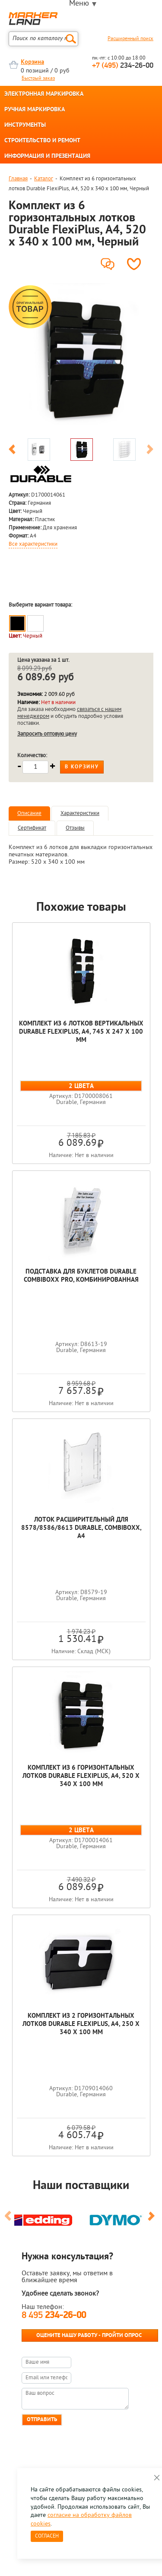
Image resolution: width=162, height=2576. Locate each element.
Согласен (47, 2536)
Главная (18, 178)
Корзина (32, 62)
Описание (29, 813)
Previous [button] (12, 451)
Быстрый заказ (38, 78)
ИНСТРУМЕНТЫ (25, 126)
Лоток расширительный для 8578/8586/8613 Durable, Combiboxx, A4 (81, 1528)
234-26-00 (122, 66)
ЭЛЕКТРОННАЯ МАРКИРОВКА (43, 94)
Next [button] (149, 451)
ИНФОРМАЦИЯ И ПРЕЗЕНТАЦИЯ (47, 157)
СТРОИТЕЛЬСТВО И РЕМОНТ (42, 141)
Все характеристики (33, 544)
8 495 (54, 2316)
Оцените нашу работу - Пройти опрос (89, 2335)
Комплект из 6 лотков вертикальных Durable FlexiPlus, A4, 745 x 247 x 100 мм (81, 1032)
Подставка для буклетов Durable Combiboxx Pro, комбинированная (81, 1276)
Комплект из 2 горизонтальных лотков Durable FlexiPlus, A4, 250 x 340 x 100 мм (81, 2024)
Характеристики (79, 813)
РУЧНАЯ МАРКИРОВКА (34, 110)
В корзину (82, 767)
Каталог (43, 178)
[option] (81, 358)
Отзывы (75, 828)
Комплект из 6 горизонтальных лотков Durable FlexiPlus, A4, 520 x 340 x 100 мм (81, 1776)
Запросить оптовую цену (47, 734)
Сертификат (32, 828)
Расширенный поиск (130, 38)
